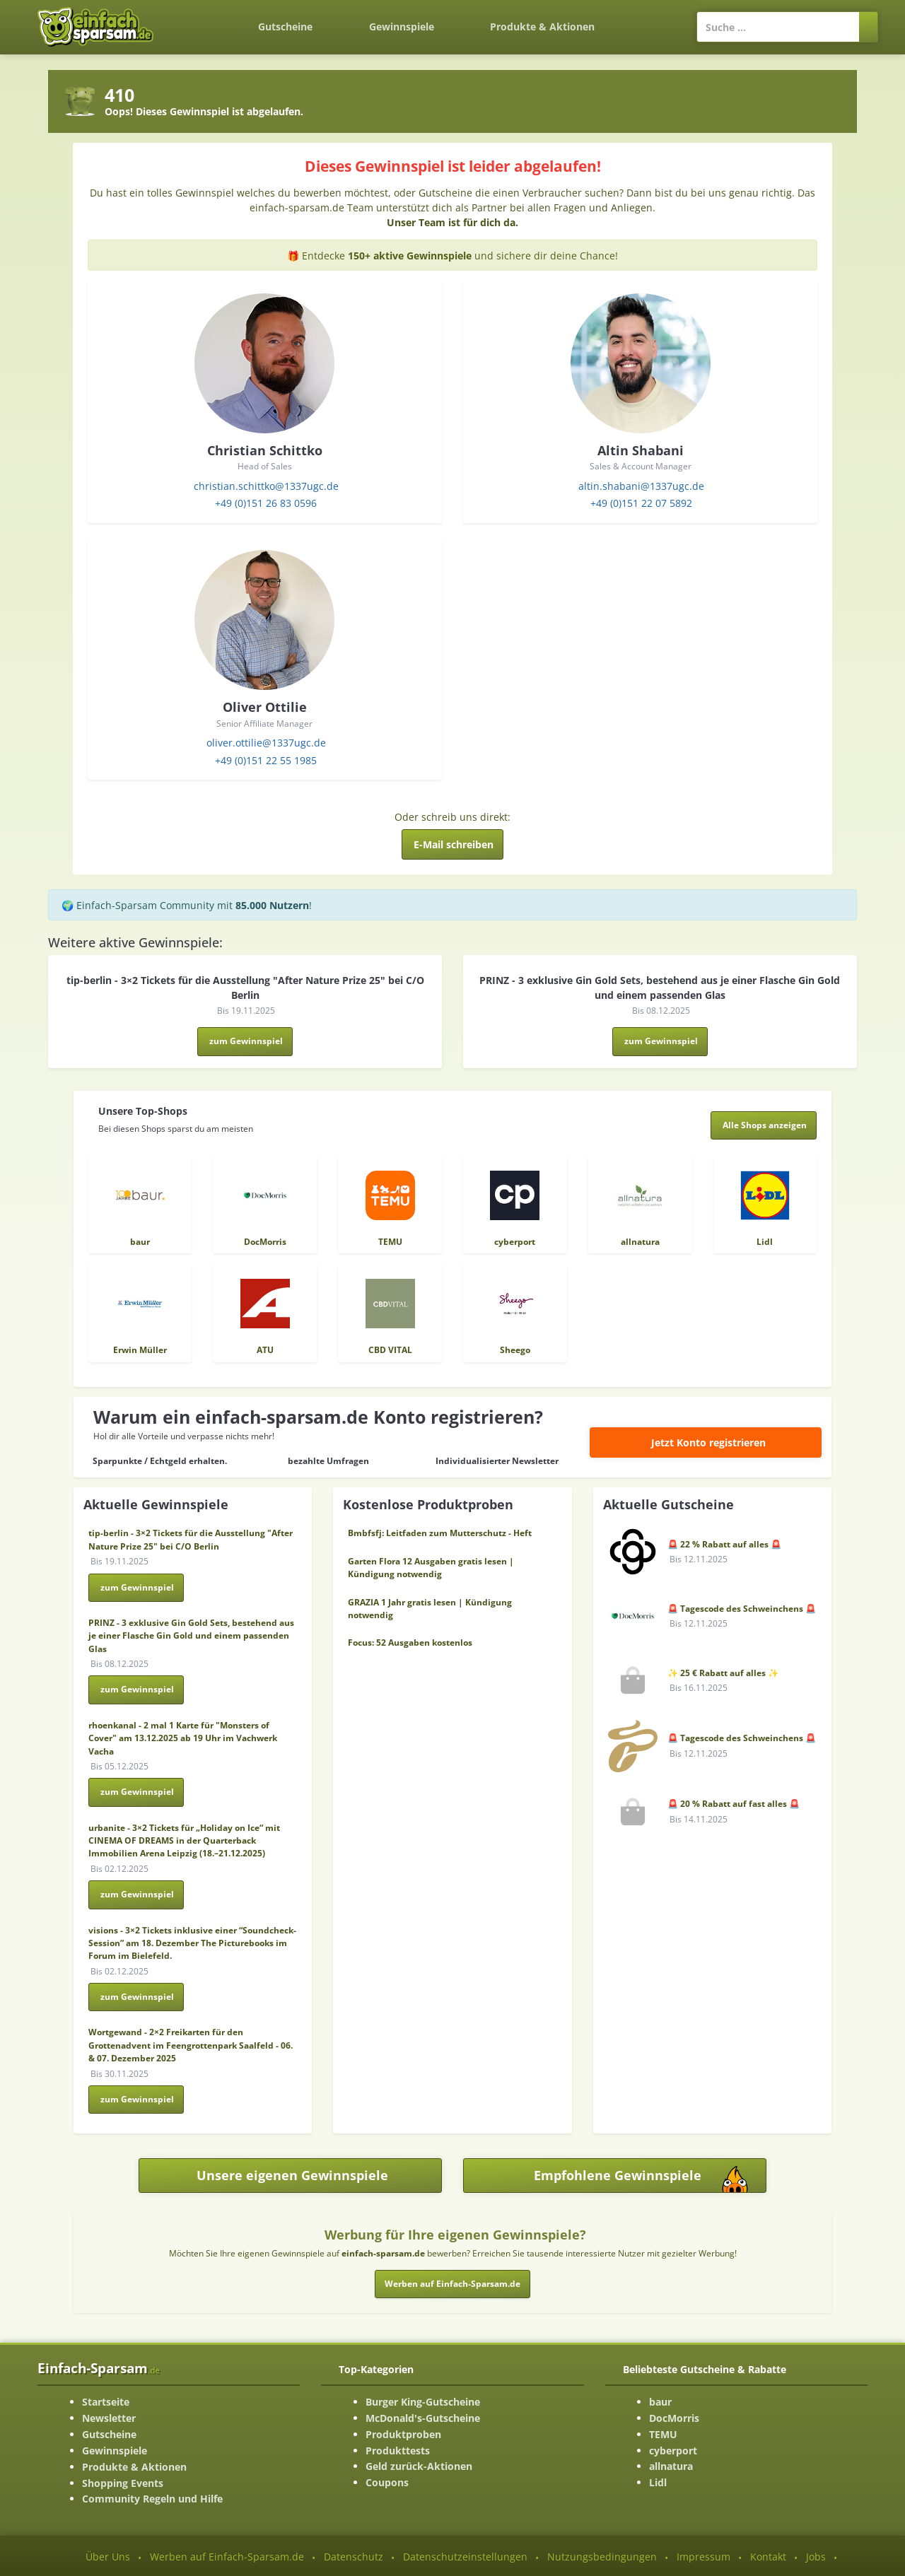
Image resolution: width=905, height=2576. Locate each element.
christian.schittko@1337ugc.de (266, 486)
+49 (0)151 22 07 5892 (641, 503)
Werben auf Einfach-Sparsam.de (452, 2284)
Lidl (658, 2482)
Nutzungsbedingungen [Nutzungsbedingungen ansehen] (602, 2556)
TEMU (663, 2434)
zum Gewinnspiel (246, 1041)
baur (660, 2401)
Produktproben (403, 2434)
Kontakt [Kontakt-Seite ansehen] (768, 2556)
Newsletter (109, 2418)
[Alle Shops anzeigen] (764, 1125)
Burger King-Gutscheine (423, 2401)
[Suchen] (868, 26)
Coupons (387, 2482)
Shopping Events (122, 2483)
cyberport (673, 2450)
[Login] (650, 20)
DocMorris (674, 2418)
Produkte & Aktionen (134, 2466)
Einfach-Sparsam (98, 2367)
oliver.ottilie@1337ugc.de (266, 742)
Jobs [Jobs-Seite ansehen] (816, 2556)
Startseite (105, 2401)
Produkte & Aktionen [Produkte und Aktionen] (542, 26)
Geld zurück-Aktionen (419, 2466)
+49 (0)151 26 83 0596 (266, 503)
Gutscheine (285, 26)
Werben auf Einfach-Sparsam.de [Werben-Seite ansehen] (227, 2556)
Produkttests (398, 2450)
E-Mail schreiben (454, 844)
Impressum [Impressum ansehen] (703, 2556)
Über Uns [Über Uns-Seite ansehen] (108, 2556)
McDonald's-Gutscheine (423, 2418)
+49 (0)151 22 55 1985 (266, 760)
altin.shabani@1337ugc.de (641, 486)
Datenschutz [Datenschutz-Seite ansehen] (353, 2556)
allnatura (671, 2466)
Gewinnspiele (401, 26)
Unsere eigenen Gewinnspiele (292, 2175)
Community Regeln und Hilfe (152, 2498)
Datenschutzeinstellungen (465, 2556)
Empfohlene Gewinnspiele (650, 2179)
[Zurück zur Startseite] (202, 18)
